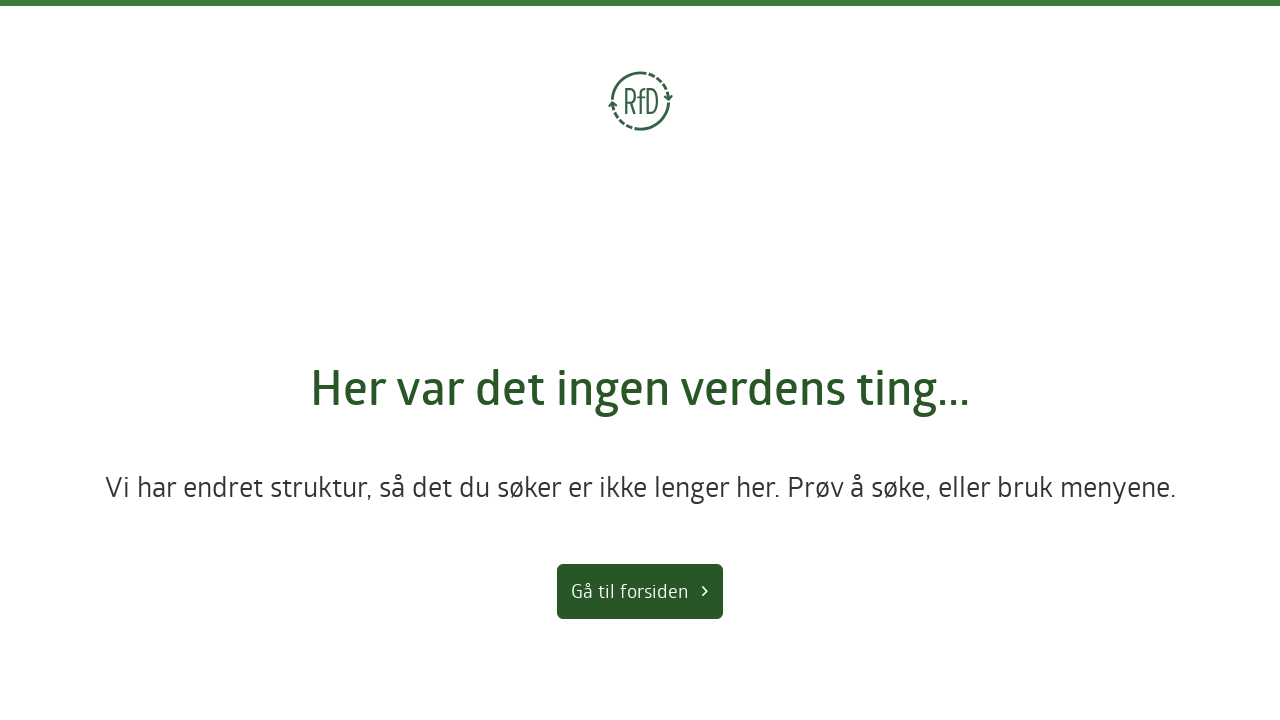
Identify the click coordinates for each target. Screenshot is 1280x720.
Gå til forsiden (629, 590)
